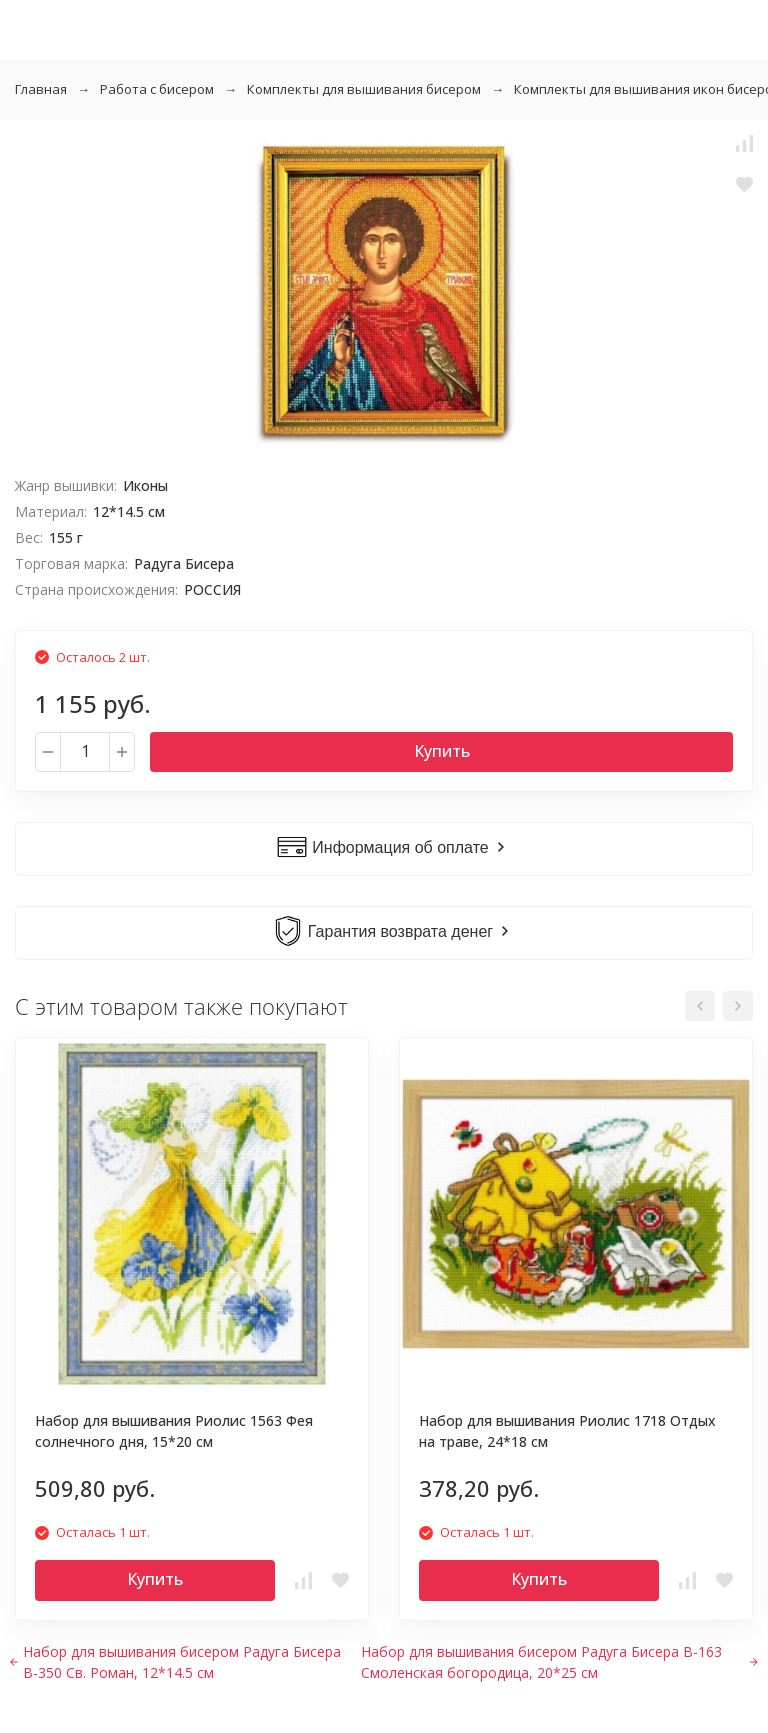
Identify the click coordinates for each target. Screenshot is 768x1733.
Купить (442, 751)
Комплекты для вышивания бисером (364, 89)
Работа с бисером (157, 89)
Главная (41, 89)
